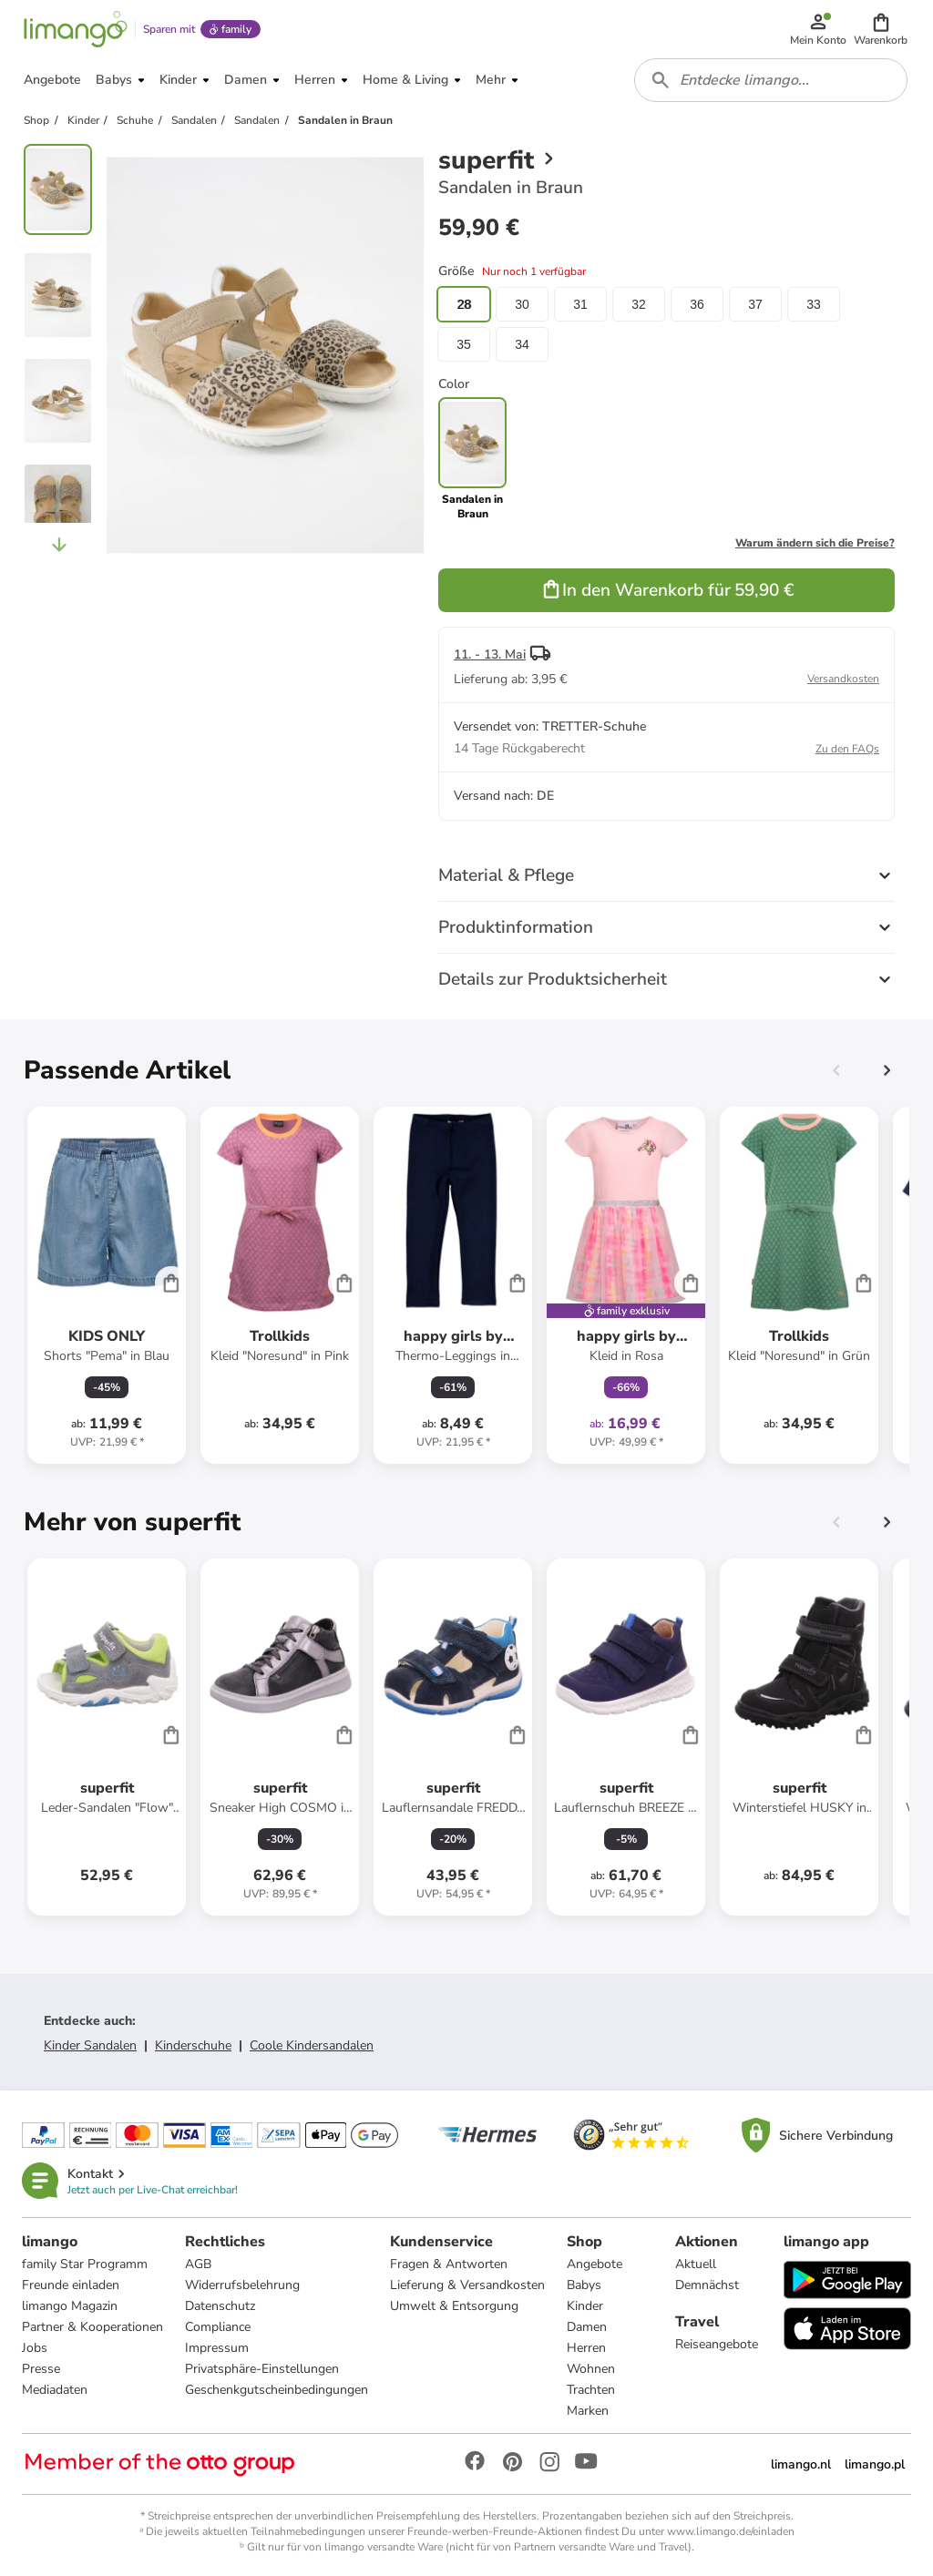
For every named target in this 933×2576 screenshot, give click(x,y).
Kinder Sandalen (90, 2045)
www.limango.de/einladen (731, 2531)
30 (522, 304)
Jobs (34, 2347)
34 (522, 344)
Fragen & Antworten (449, 2264)
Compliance (218, 2327)
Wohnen (591, 2368)
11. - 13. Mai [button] (490, 654)
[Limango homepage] (76, 29)
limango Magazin (70, 2306)
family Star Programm (85, 2264)
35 (463, 344)
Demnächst (707, 2285)
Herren (586, 2347)
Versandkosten (843, 678)
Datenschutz (220, 2306)
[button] (880, 29)
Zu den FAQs (847, 748)
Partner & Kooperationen (92, 2327)
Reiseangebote (716, 2344)
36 (697, 304)
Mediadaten (54, 2389)
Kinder (585, 2306)
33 (813, 304)
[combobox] (771, 80)
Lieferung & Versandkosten (467, 2285)
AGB (198, 2264)
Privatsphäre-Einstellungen (262, 2368)
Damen (587, 2327)
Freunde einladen (70, 2285)
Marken (588, 2410)
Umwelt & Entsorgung (454, 2306)
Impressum (217, 2347)
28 (463, 304)
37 (755, 304)
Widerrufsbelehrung (242, 2285)
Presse (41, 2368)
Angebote (594, 2264)
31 (580, 304)
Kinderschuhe (193, 2045)
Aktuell (695, 2264)
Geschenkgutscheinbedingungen (276, 2389)
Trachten (591, 2389)
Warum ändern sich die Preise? (815, 543)
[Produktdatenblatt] (106, 1285)
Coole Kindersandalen (312, 2045)
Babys (584, 2285)
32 (638, 304)
